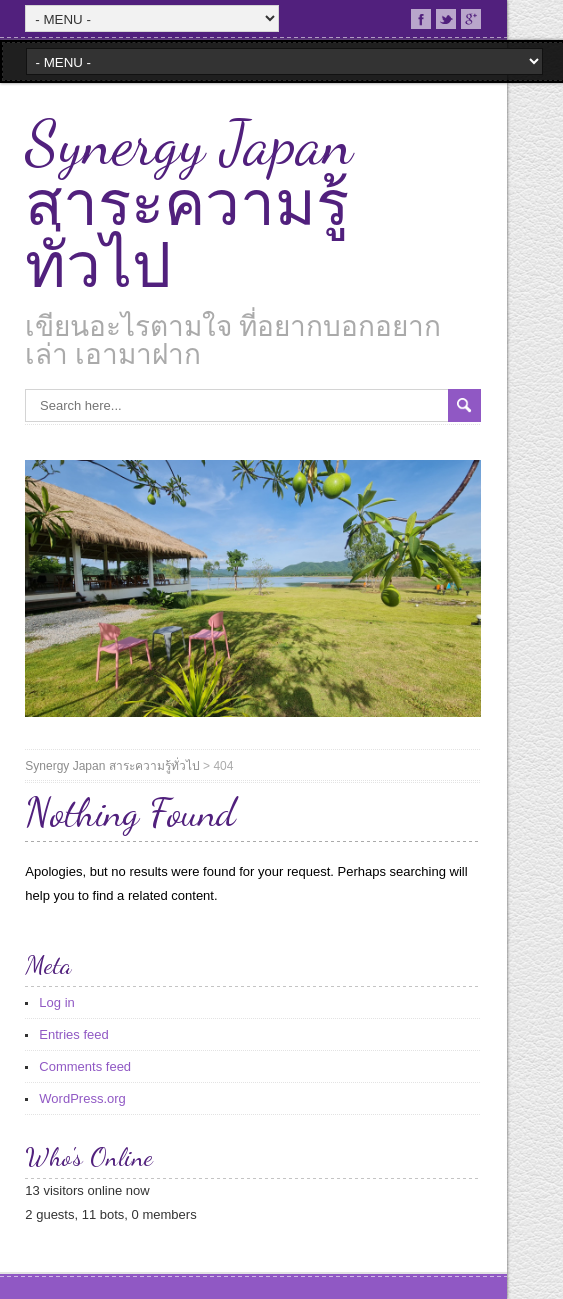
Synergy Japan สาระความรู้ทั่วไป (189, 205)
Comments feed (85, 1066)
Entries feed (73, 1034)
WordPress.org (82, 1098)
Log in (56, 1002)
